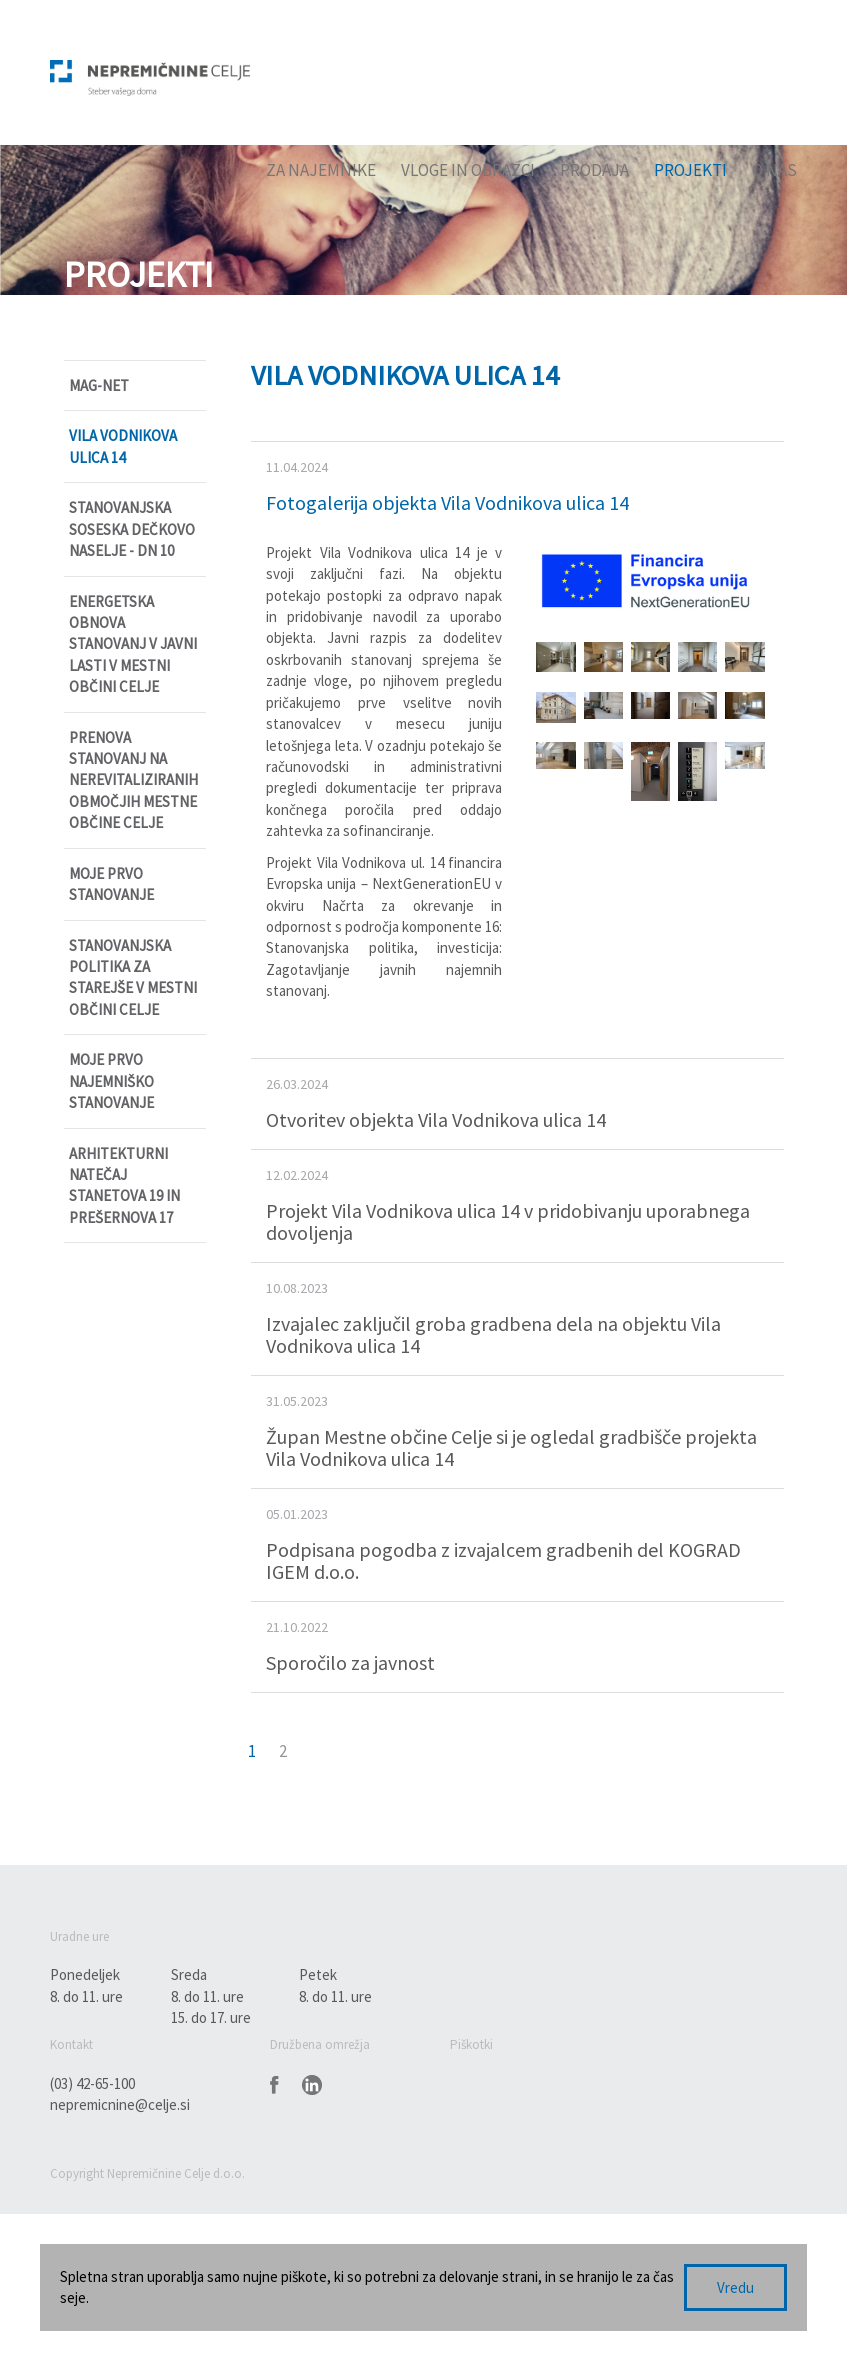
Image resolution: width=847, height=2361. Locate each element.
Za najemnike (321, 170)
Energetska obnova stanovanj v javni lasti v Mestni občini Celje (133, 644)
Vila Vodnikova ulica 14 (123, 446)
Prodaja (594, 170)
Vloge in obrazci (468, 170)
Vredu (735, 2287)
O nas (774, 170)
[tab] (517, 487)
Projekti (690, 170)
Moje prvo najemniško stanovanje (111, 1081)
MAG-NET (99, 385)
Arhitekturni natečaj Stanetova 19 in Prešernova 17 (124, 1185)
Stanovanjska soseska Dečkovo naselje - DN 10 (132, 529)
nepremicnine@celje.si (120, 2104)
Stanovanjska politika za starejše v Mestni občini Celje (133, 977)
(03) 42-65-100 (92, 2083)
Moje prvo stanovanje (111, 884)
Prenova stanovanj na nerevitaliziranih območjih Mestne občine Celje (133, 780)
